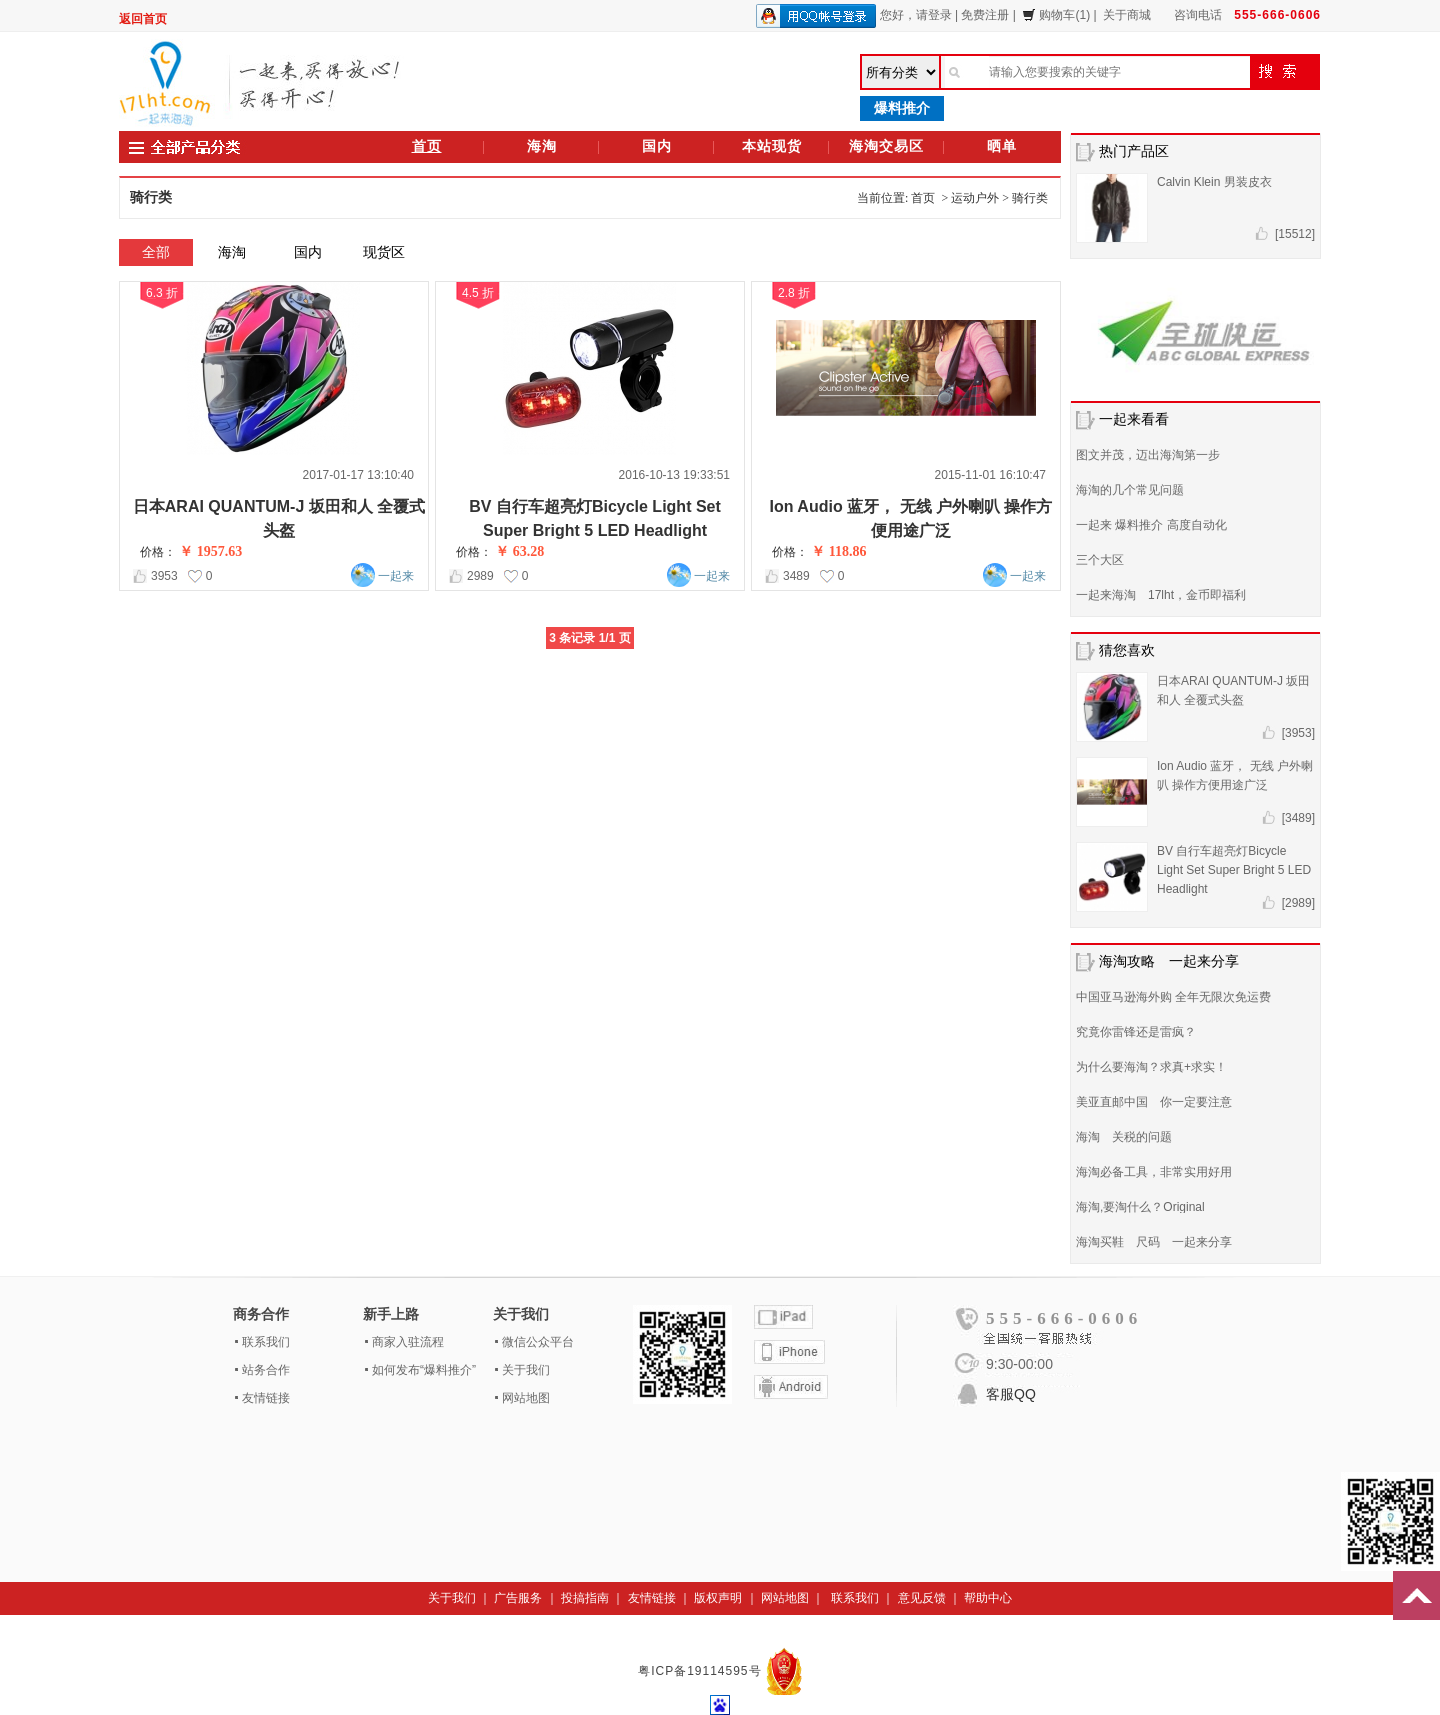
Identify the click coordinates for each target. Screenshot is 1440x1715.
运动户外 (975, 198)
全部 (156, 252)
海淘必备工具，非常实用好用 (1154, 1172)
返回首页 (143, 19)
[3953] (1298, 733)
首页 (427, 146)
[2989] (1298, 903)
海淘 (542, 146)
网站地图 (526, 1398)
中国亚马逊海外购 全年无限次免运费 (1173, 997)
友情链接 (266, 1398)
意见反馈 (922, 1598)
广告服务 (518, 1598)
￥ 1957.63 (210, 551)
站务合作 (266, 1370)
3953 (164, 576)
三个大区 (1100, 560)
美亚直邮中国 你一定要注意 (1154, 1102)
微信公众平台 (538, 1342)
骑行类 (1030, 198)
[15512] (1295, 234)
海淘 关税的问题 (1124, 1137)
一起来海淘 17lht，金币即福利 (1161, 595)
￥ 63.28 (519, 551)
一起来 (396, 576)
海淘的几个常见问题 (1130, 490)
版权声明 (718, 1598)
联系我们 (266, 1342)
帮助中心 (988, 1598)
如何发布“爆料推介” (424, 1370)
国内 (657, 146)
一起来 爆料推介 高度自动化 (1151, 525)
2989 (480, 576)
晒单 (1002, 146)
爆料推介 (902, 108)
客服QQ (1011, 1394)
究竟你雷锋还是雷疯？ (1136, 1032)
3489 (796, 576)
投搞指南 (585, 1598)
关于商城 (1127, 15)
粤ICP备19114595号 (702, 1671)
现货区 (384, 252)
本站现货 (772, 146)
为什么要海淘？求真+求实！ (1151, 1067)
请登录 (934, 15)
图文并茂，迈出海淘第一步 (1148, 455)
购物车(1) (1056, 15)
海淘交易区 (886, 146)
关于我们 (526, 1370)
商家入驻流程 (408, 1342)
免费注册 (985, 15)
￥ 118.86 (838, 551)
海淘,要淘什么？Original (1140, 1207)
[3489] (1298, 818)
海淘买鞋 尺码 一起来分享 (1154, 1242)
